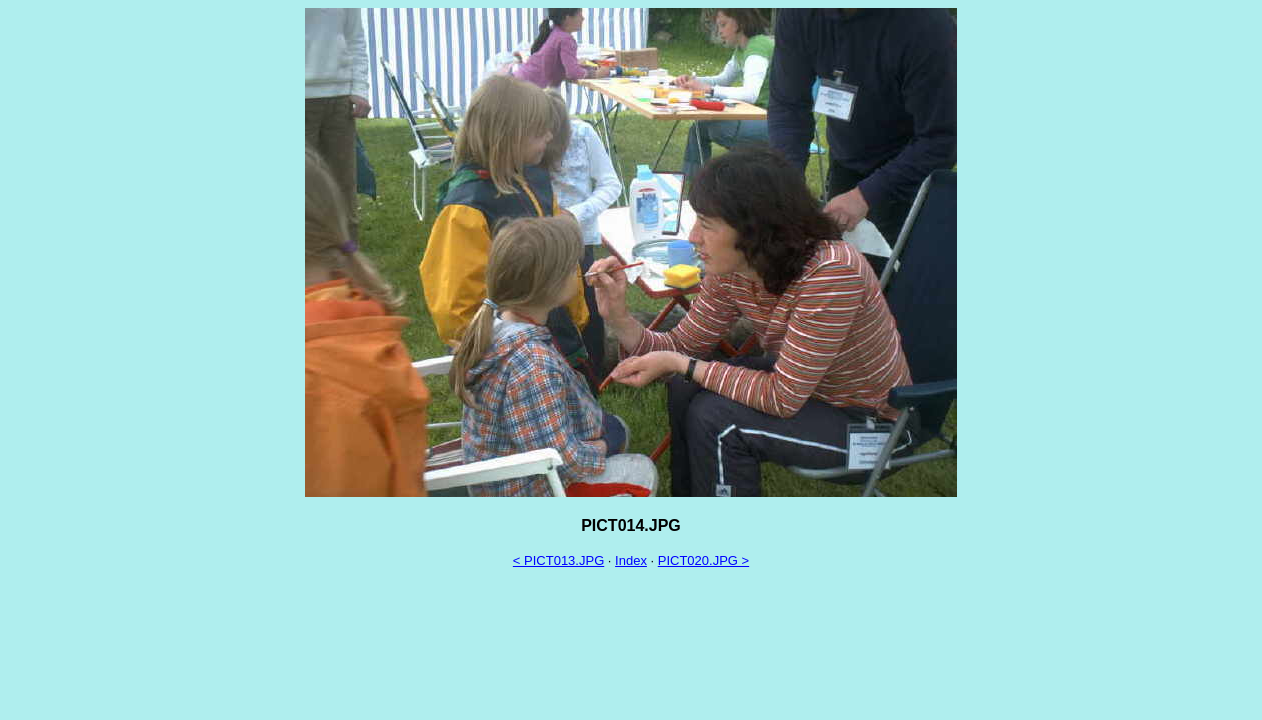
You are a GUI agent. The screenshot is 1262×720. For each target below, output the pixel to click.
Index (631, 560)
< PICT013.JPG (558, 560)
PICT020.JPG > (703, 560)
